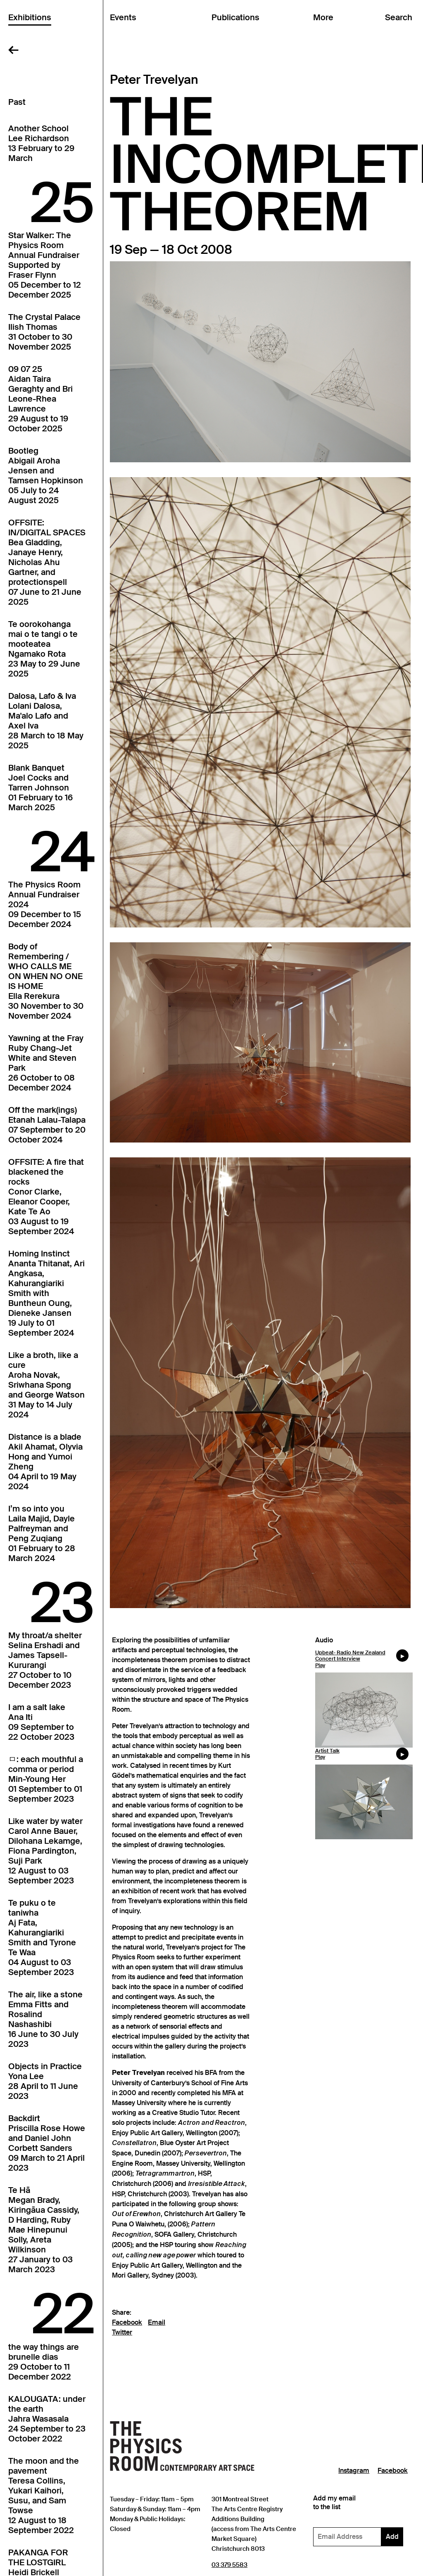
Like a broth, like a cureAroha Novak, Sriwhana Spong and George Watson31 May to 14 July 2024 (46, 1384)
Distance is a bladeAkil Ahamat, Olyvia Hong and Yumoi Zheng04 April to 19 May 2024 (45, 1461)
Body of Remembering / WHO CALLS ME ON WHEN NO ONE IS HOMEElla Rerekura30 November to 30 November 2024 (45, 981)
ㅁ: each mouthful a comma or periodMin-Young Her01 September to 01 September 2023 (45, 1779)
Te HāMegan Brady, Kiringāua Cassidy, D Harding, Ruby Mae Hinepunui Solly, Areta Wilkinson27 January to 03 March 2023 (43, 2229)
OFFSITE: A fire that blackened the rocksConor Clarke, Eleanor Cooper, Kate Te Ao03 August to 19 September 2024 (46, 1196)
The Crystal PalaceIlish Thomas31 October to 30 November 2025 (44, 332)
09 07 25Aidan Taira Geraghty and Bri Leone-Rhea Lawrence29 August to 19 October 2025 (40, 398)
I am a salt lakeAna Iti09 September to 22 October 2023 (41, 1722)
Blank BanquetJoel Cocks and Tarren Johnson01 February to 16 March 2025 (40, 787)
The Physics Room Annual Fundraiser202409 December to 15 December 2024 (44, 904)
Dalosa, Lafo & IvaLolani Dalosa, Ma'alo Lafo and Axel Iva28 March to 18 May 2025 (45, 720)
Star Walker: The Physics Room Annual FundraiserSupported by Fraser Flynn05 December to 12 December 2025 (44, 265)
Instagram (353, 2471)
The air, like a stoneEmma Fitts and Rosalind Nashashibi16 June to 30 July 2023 (45, 2019)
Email (156, 2322)
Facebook (127, 2322)
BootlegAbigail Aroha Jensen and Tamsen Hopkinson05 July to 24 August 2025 (45, 475)
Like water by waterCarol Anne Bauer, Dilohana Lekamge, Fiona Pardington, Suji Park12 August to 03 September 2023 (45, 1850)
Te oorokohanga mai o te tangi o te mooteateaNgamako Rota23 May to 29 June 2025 (44, 649)
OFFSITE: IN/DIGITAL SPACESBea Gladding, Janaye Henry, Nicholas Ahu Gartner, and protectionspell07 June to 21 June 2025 (47, 562)
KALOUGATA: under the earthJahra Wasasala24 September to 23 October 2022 (47, 2419)
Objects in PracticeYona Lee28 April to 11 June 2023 (45, 2081)
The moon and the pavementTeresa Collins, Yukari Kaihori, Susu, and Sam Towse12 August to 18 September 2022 (43, 2495)
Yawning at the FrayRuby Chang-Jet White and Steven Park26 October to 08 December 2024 (45, 1063)
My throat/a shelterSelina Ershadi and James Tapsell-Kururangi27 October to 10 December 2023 (45, 1660)
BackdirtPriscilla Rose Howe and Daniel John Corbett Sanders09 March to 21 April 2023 (46, 2143)
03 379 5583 (229, 2564)
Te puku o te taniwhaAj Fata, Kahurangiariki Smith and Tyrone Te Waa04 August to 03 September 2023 (42, 1937)
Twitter (122, 2332)
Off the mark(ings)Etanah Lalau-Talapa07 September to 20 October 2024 (47, 1125)
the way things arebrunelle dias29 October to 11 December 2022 (43, 2362)
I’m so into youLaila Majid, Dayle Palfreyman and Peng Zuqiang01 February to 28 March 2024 (41, 1533)
